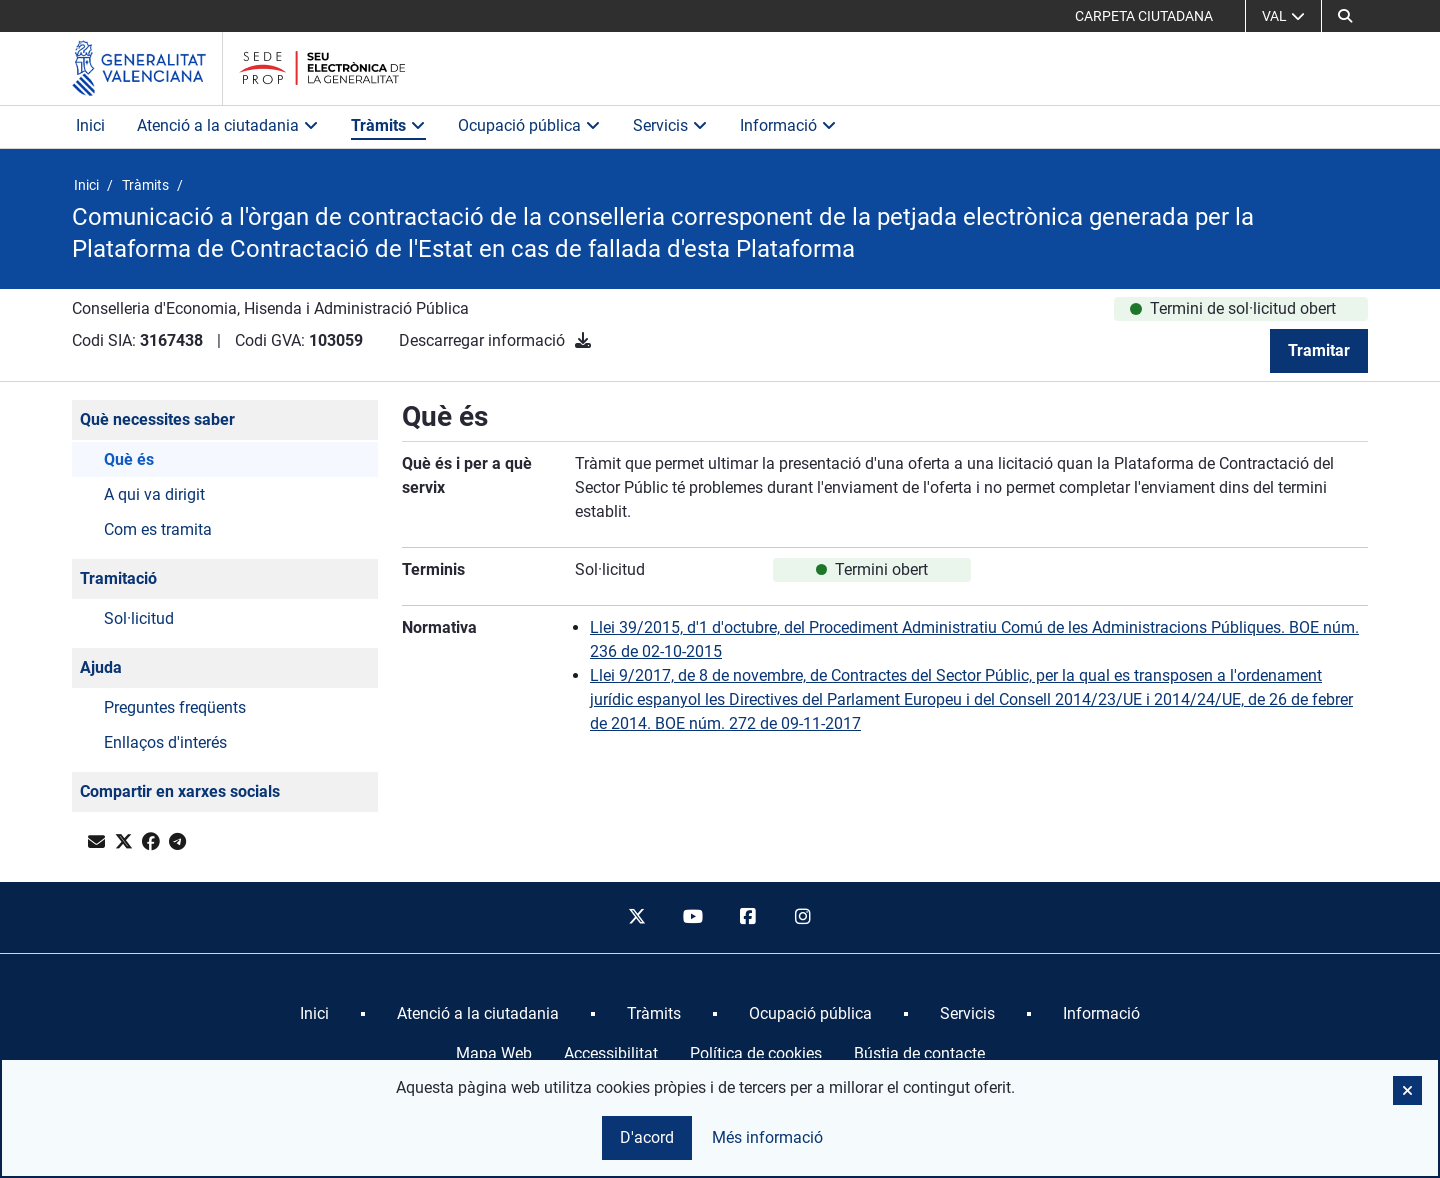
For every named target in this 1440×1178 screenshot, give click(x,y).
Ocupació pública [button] (529, 125)
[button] (1345, 16)
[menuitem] (314, 1014)
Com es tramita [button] (158, 529)
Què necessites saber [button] (157, 419)
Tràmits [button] (388, 125)
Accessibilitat (611, 1053)
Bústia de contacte (919, 1053)
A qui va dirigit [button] (154, 494)
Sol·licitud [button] (139, 618)
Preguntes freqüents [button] (175, 707)
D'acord (647, 1137)
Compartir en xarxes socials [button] (180, 791)
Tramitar (1319, 350)
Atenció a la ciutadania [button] (228, 125)
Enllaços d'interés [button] (165, 742)
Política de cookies (756, 1053)
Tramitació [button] (118, 578)
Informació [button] (788, 125)
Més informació (767, 1137)
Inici (90, 125)
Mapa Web (494, 1053)
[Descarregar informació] (583, 340)
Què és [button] (129, 459)
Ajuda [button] (101, 667)
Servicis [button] (670, 125)
